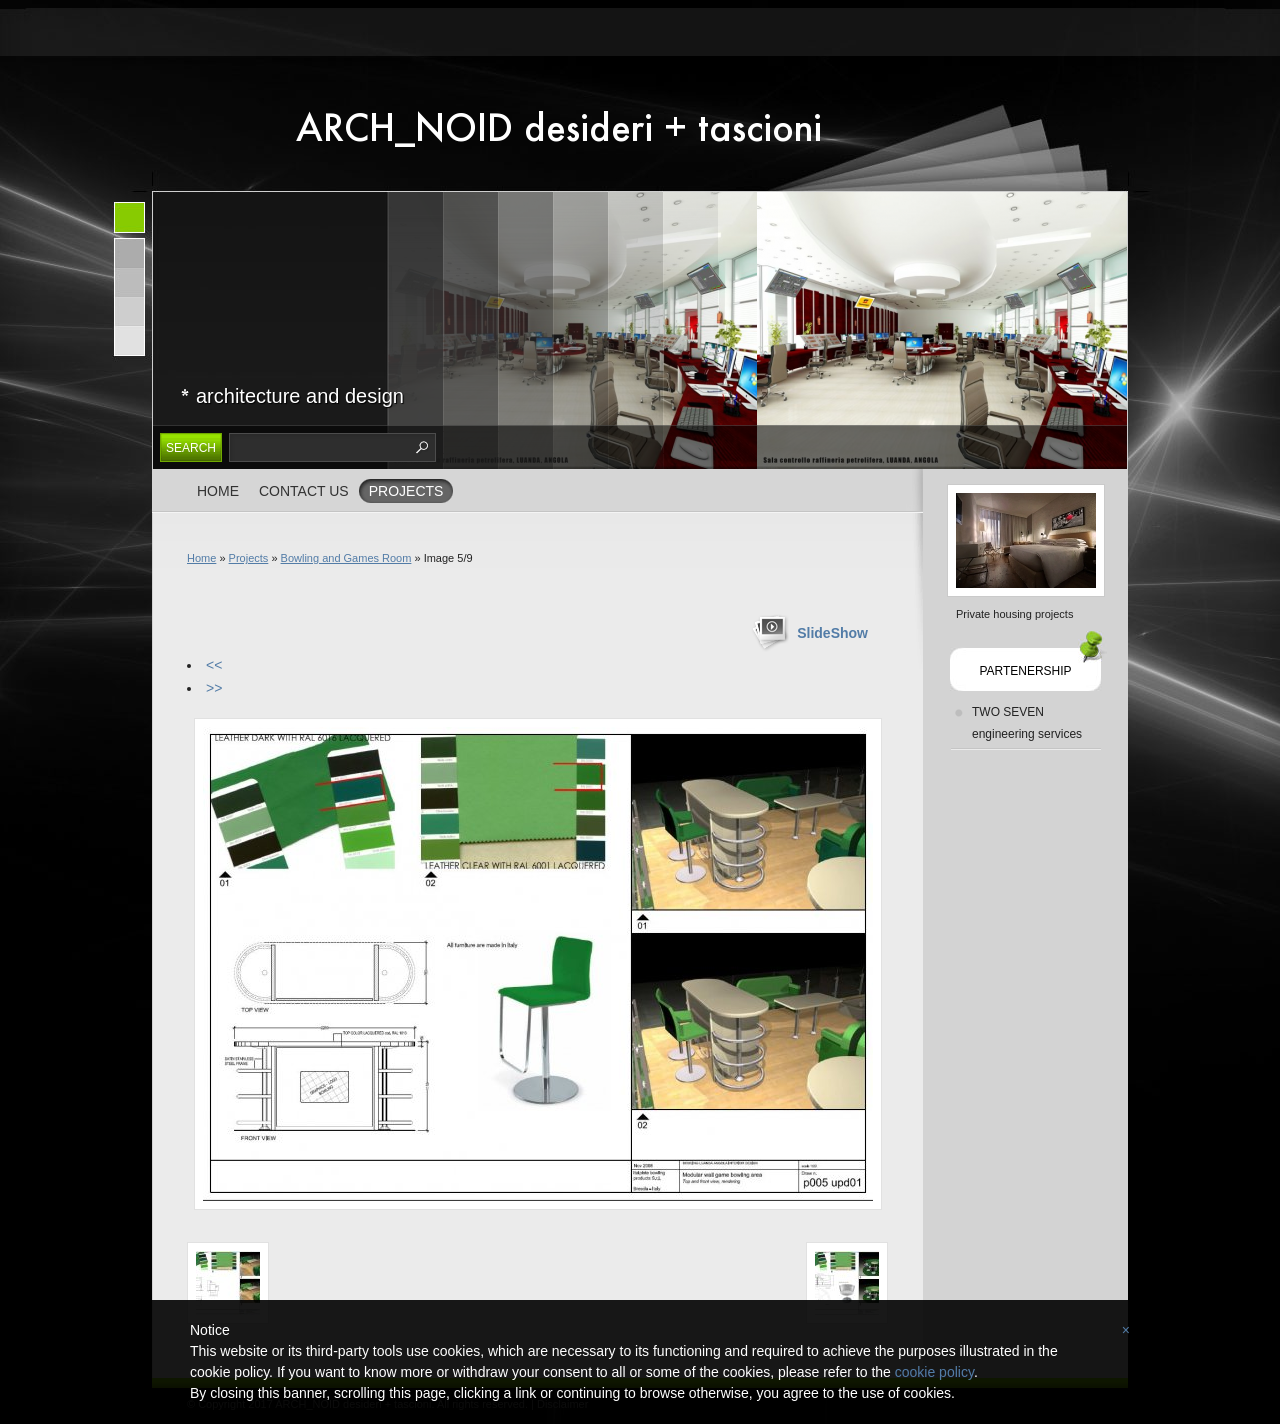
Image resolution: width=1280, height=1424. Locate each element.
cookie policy (934, 1372)
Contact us (304, 491)
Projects (406, 491)
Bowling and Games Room (346, 558)
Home (218, 491)
